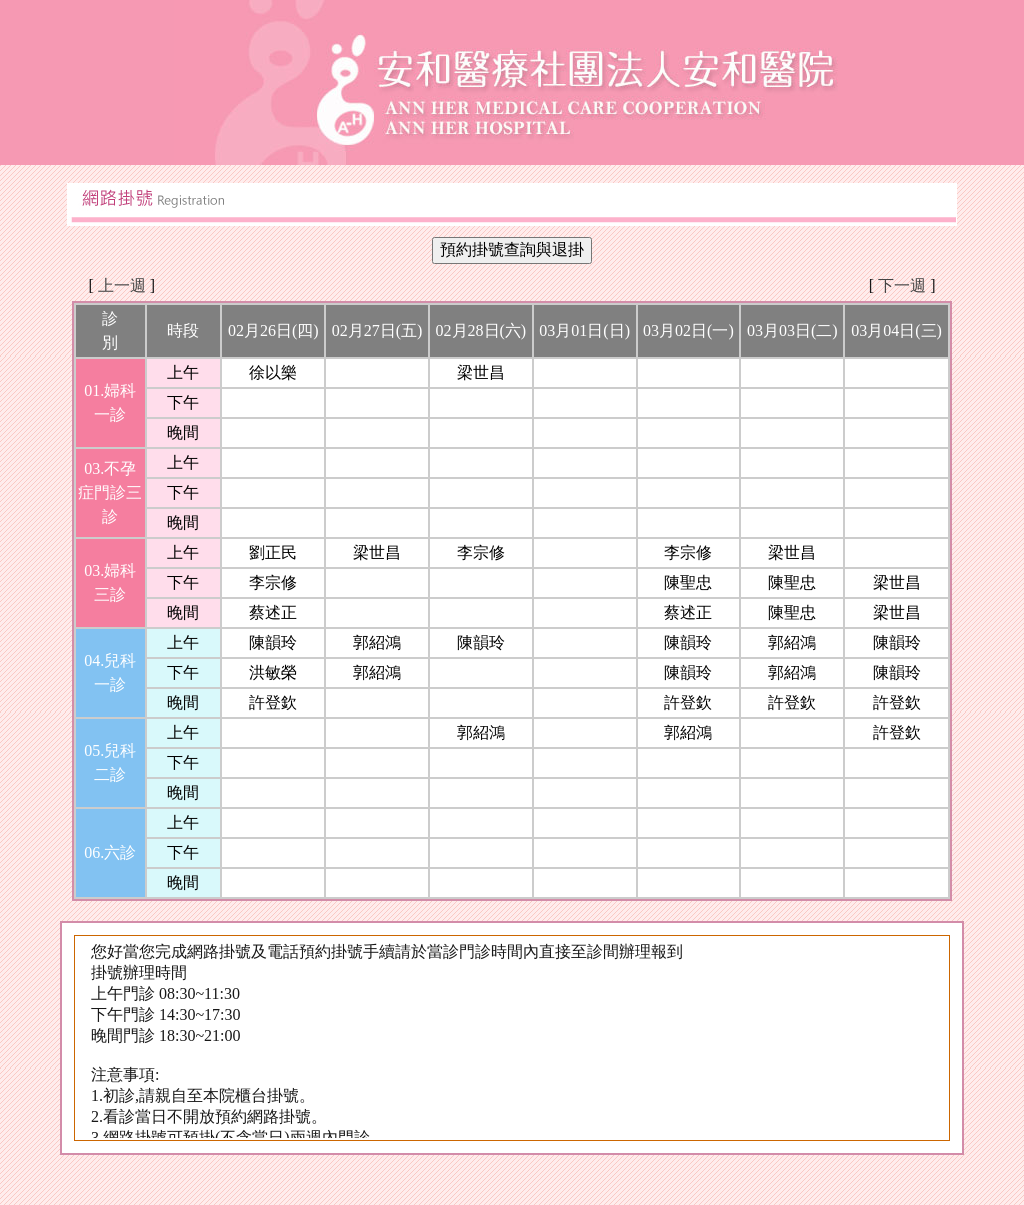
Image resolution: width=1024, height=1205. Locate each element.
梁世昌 (481, 372)
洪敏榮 (273, 672)
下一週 (902, 285)
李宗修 (481, 552)
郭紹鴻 (377, 642)
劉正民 (273, 552)
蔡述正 (273, 612)
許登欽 (273, 702)
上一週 (122, 285)
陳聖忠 (688, 582)
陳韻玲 (273, 642)
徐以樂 (273, 372)
